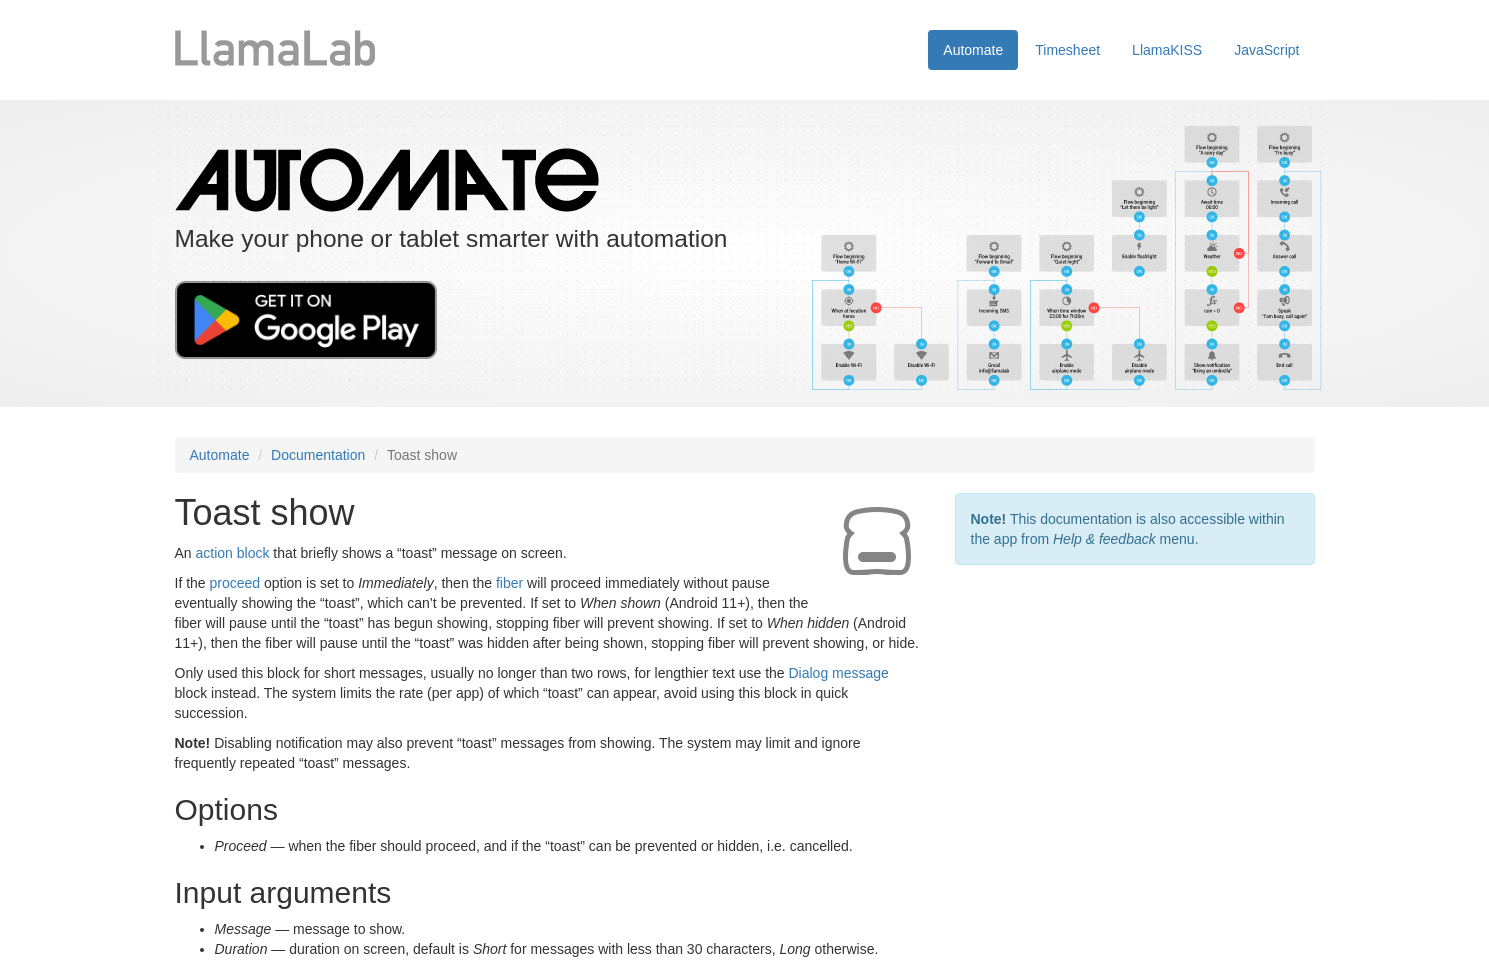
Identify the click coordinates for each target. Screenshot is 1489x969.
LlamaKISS (1167, 50)
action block (233, 553)
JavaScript (1266, 50)
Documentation (318, 455)
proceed (235, 583)
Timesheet (1067, 50)
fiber (509, 583)
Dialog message (838, 673)
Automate (973, 50)
